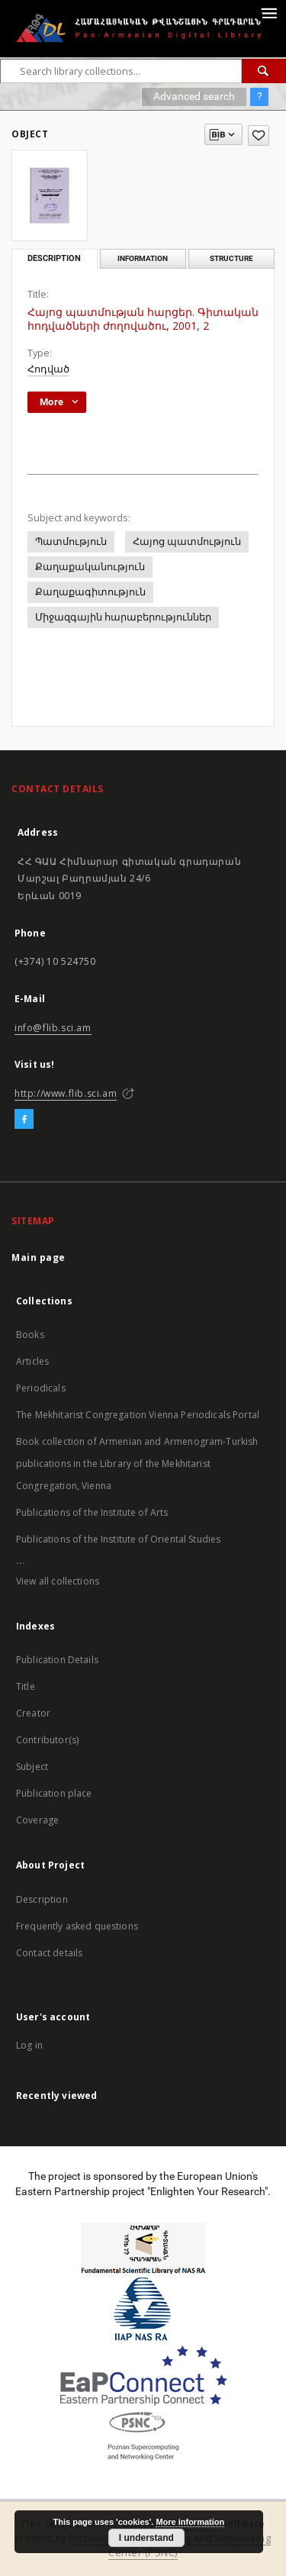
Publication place (54, 1793)
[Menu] (268, 12)
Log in (29, 2045)
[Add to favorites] (258, 135)
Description (42, 1899)
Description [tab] (54, 258)
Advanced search (194, 96)
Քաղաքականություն (90, 566)
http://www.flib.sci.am (65, 1093)
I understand (146, 2537)
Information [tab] (142, 258)
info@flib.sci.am (53, 1027)
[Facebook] (24, 1120)
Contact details (49, 1952)
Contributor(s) (47, 1739)
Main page (38, 1257)
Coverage (37, 1820)
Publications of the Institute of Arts (92, 1512)
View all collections (57, 1581)
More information (190, 2521)
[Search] (264, 71)
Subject (32, 1766)
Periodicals (41, 1387)
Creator (33, 1713)
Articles (32, 1361)
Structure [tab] (231, 258)
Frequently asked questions (77, 1926)
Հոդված (48, 369)
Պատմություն (71, 541)
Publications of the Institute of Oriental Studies (118, 1539)
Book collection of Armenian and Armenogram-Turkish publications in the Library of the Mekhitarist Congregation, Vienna (137, 1463)
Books (30, 1334)
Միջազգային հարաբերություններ (123, 617)
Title (25, 1686)
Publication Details (57, 1659)
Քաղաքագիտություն (90, 591)
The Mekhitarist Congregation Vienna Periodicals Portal (137, 1414)
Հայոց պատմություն (187, 541)
